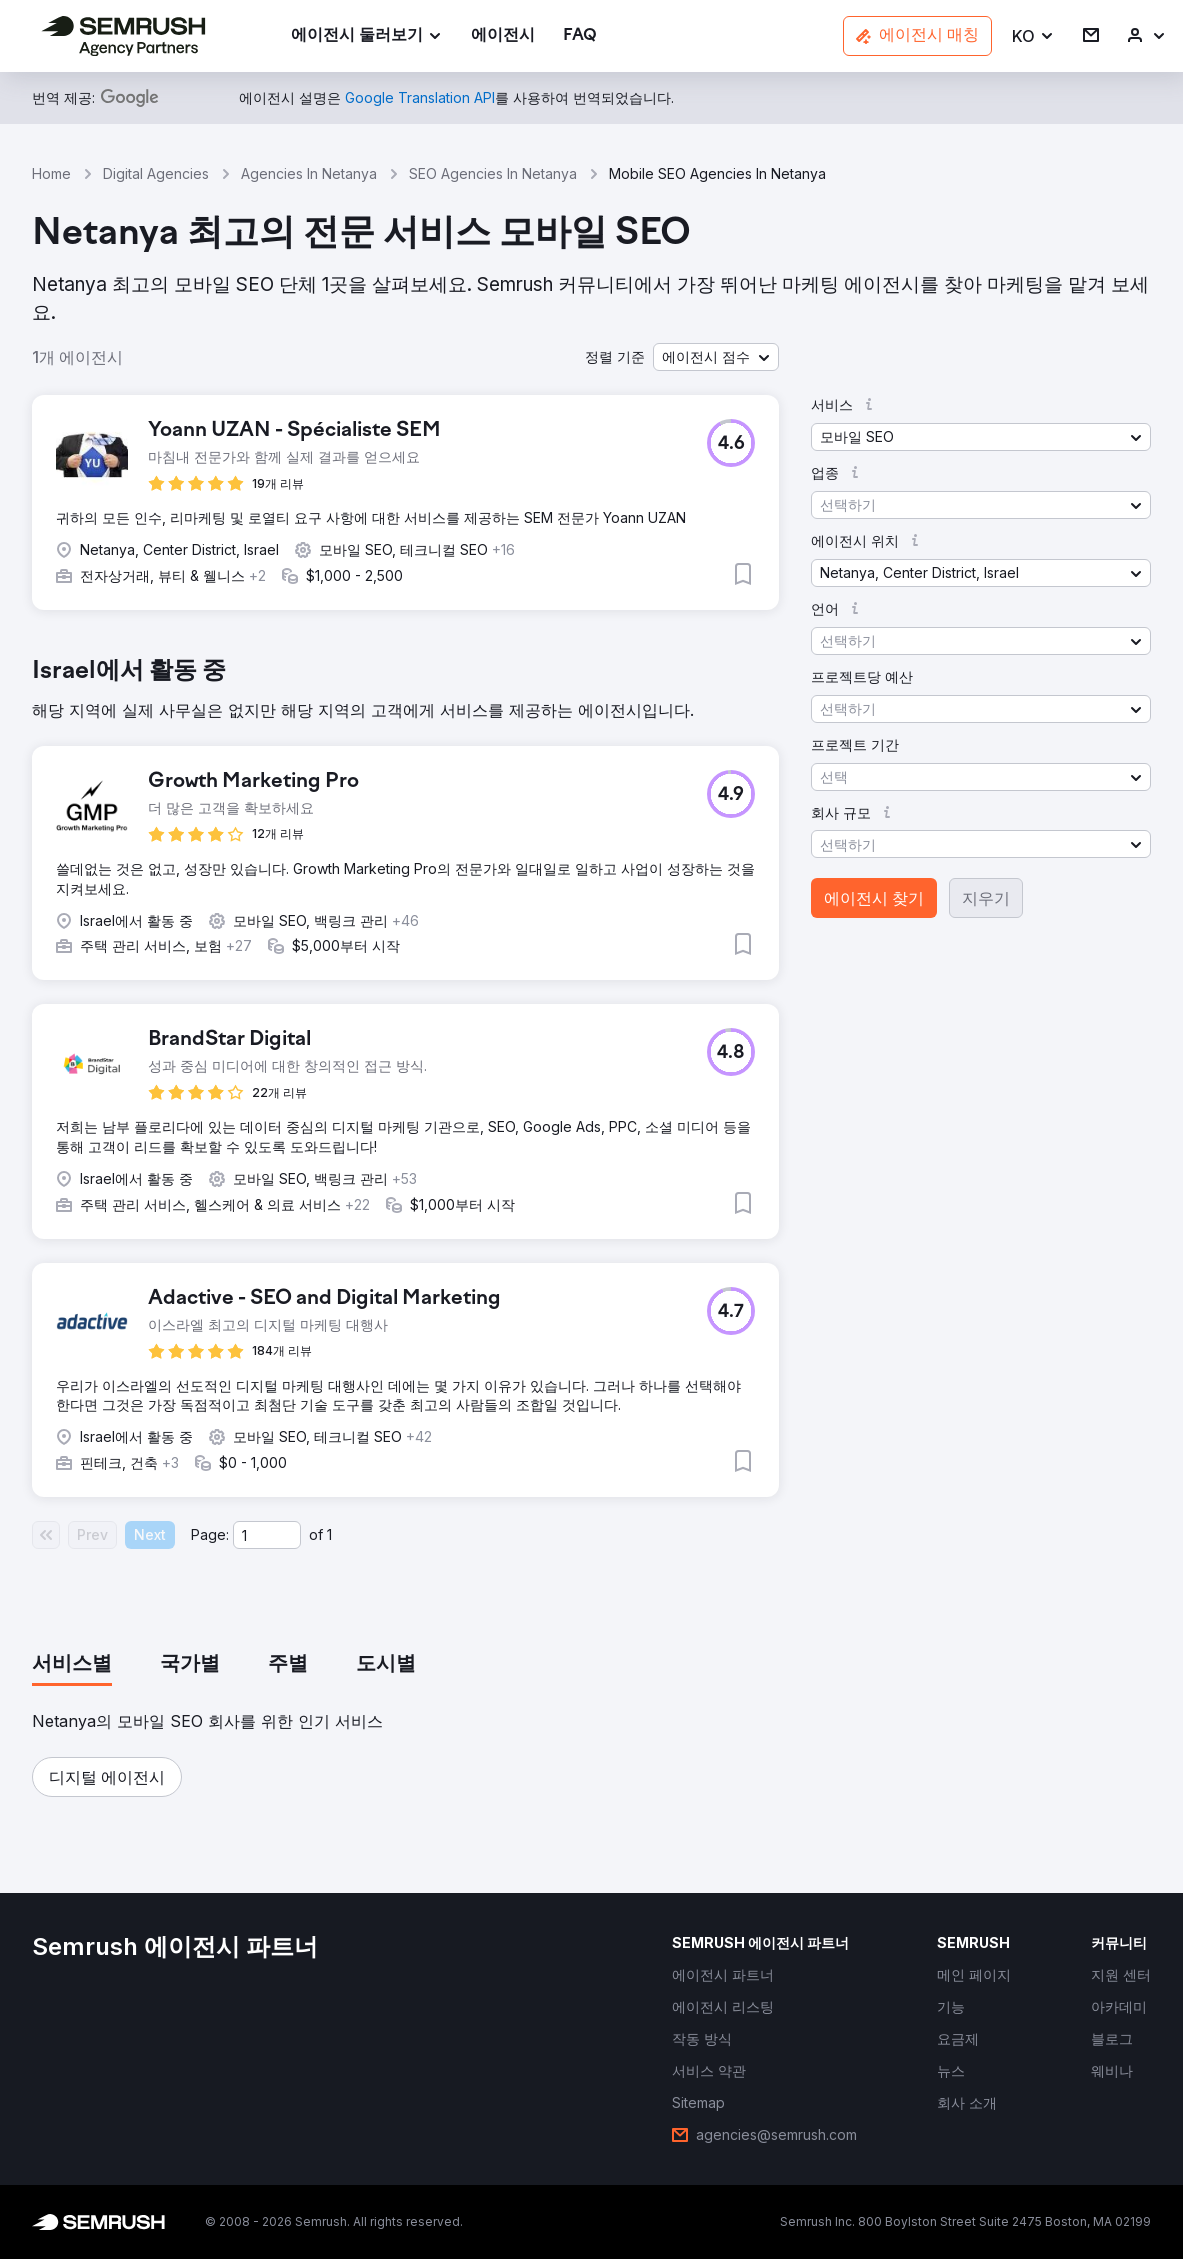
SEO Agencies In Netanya (493, 173)
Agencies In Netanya (309, 173)
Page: (210, 1534)
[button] (1033, 36)
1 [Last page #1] (329, 1534)
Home (51, 173)
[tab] (72, 1665)
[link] (503, 36)
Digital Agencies (156, 173)
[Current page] (267, 1535)
